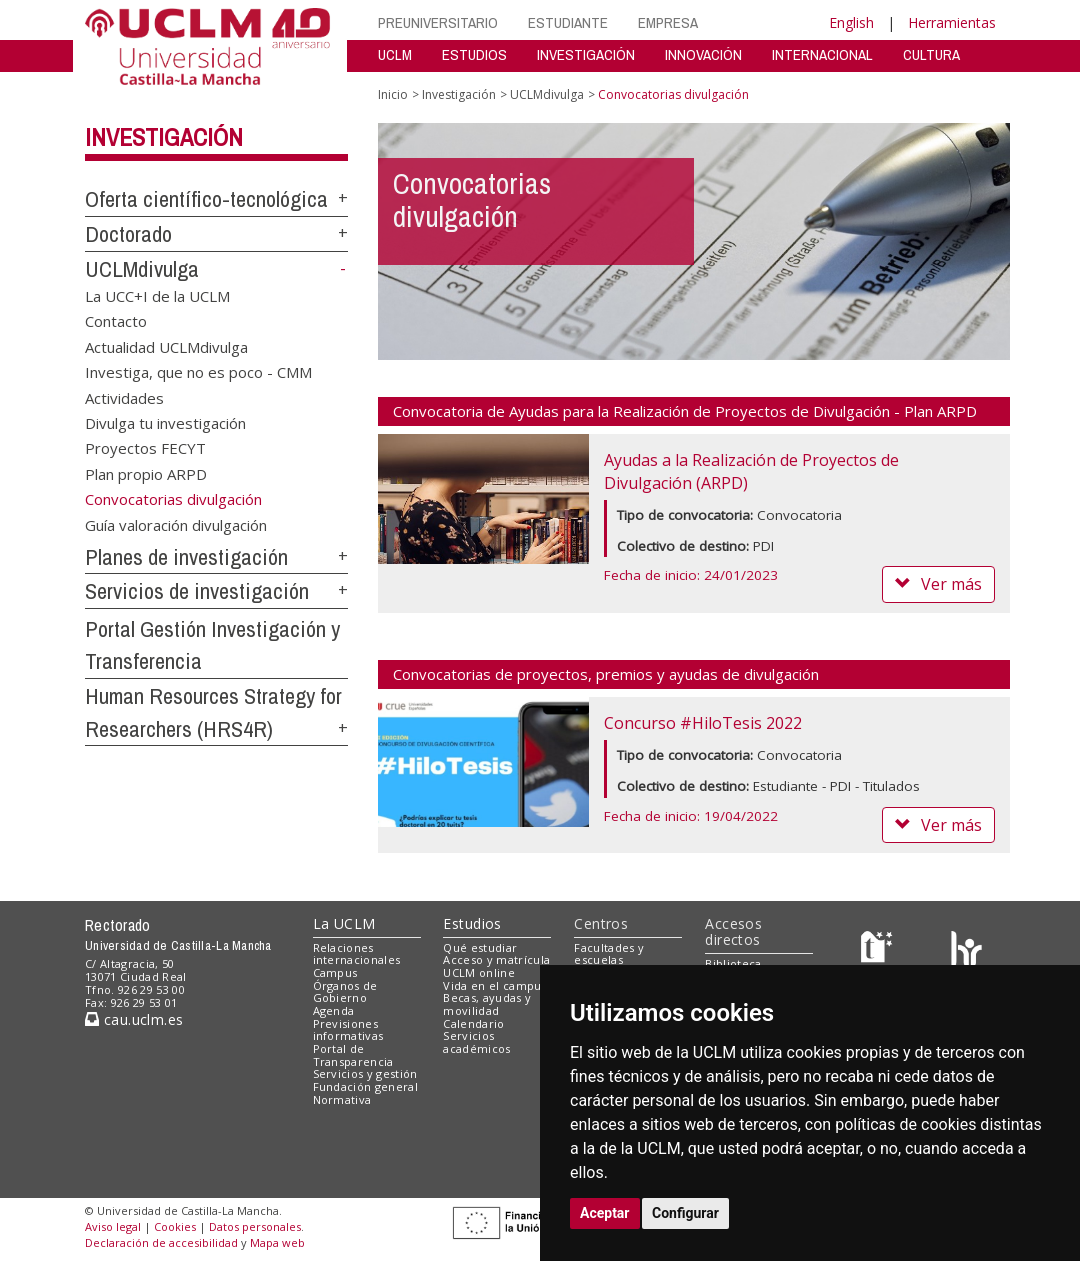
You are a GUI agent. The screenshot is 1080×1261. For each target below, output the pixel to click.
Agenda (334, 1010)
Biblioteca (733, 963)
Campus (335, 972)
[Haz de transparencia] (879, 951)
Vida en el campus (495, 985)
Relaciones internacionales (357, 954)
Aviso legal (113, 1226)
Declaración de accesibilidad (161, 1242)
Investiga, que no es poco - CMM (198, 372)
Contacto (116, 321)
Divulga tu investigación (165, 422)
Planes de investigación (186, 557)
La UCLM (344, 923)
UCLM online (479, 972)
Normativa (342, 1099)
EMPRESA (668, 22)
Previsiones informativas (348, 1030)
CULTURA (931, 54)
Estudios (472, 923)
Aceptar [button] (605, 1213)
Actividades (124, 397)
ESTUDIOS (474, 54)
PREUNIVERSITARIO (438, 22)
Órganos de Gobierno (345, 992)
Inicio (393, 94)
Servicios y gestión (365, 1073)
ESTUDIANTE (568, 22)
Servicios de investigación (197, 591)
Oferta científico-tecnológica (206, 199)
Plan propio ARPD (146, 473)
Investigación (164, 137)
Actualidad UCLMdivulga (166, 346)
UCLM (395, 54)
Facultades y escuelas (609, 954)
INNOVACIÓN (703, 54)
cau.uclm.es (134, 1019)
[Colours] (966, 951)
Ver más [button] (938, 584)
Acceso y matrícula (496, 959)
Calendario (473, 1023)
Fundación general (366, 1086)
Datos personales (255, 1226)
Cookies (175, 1226)
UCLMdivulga (142, 269)
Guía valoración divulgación (176, 524)
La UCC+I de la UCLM (157, 295)
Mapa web (277, 1242)
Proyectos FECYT (145, 448)
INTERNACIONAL (822, 54)
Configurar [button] (685, 1213)
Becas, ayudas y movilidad (487, 1004)
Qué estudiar (480, 947)
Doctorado (128, 234)
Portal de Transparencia (353, 1055)
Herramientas (952, 22)
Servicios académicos (476, 1042)
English (851, 22)
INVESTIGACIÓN (586, 54)
